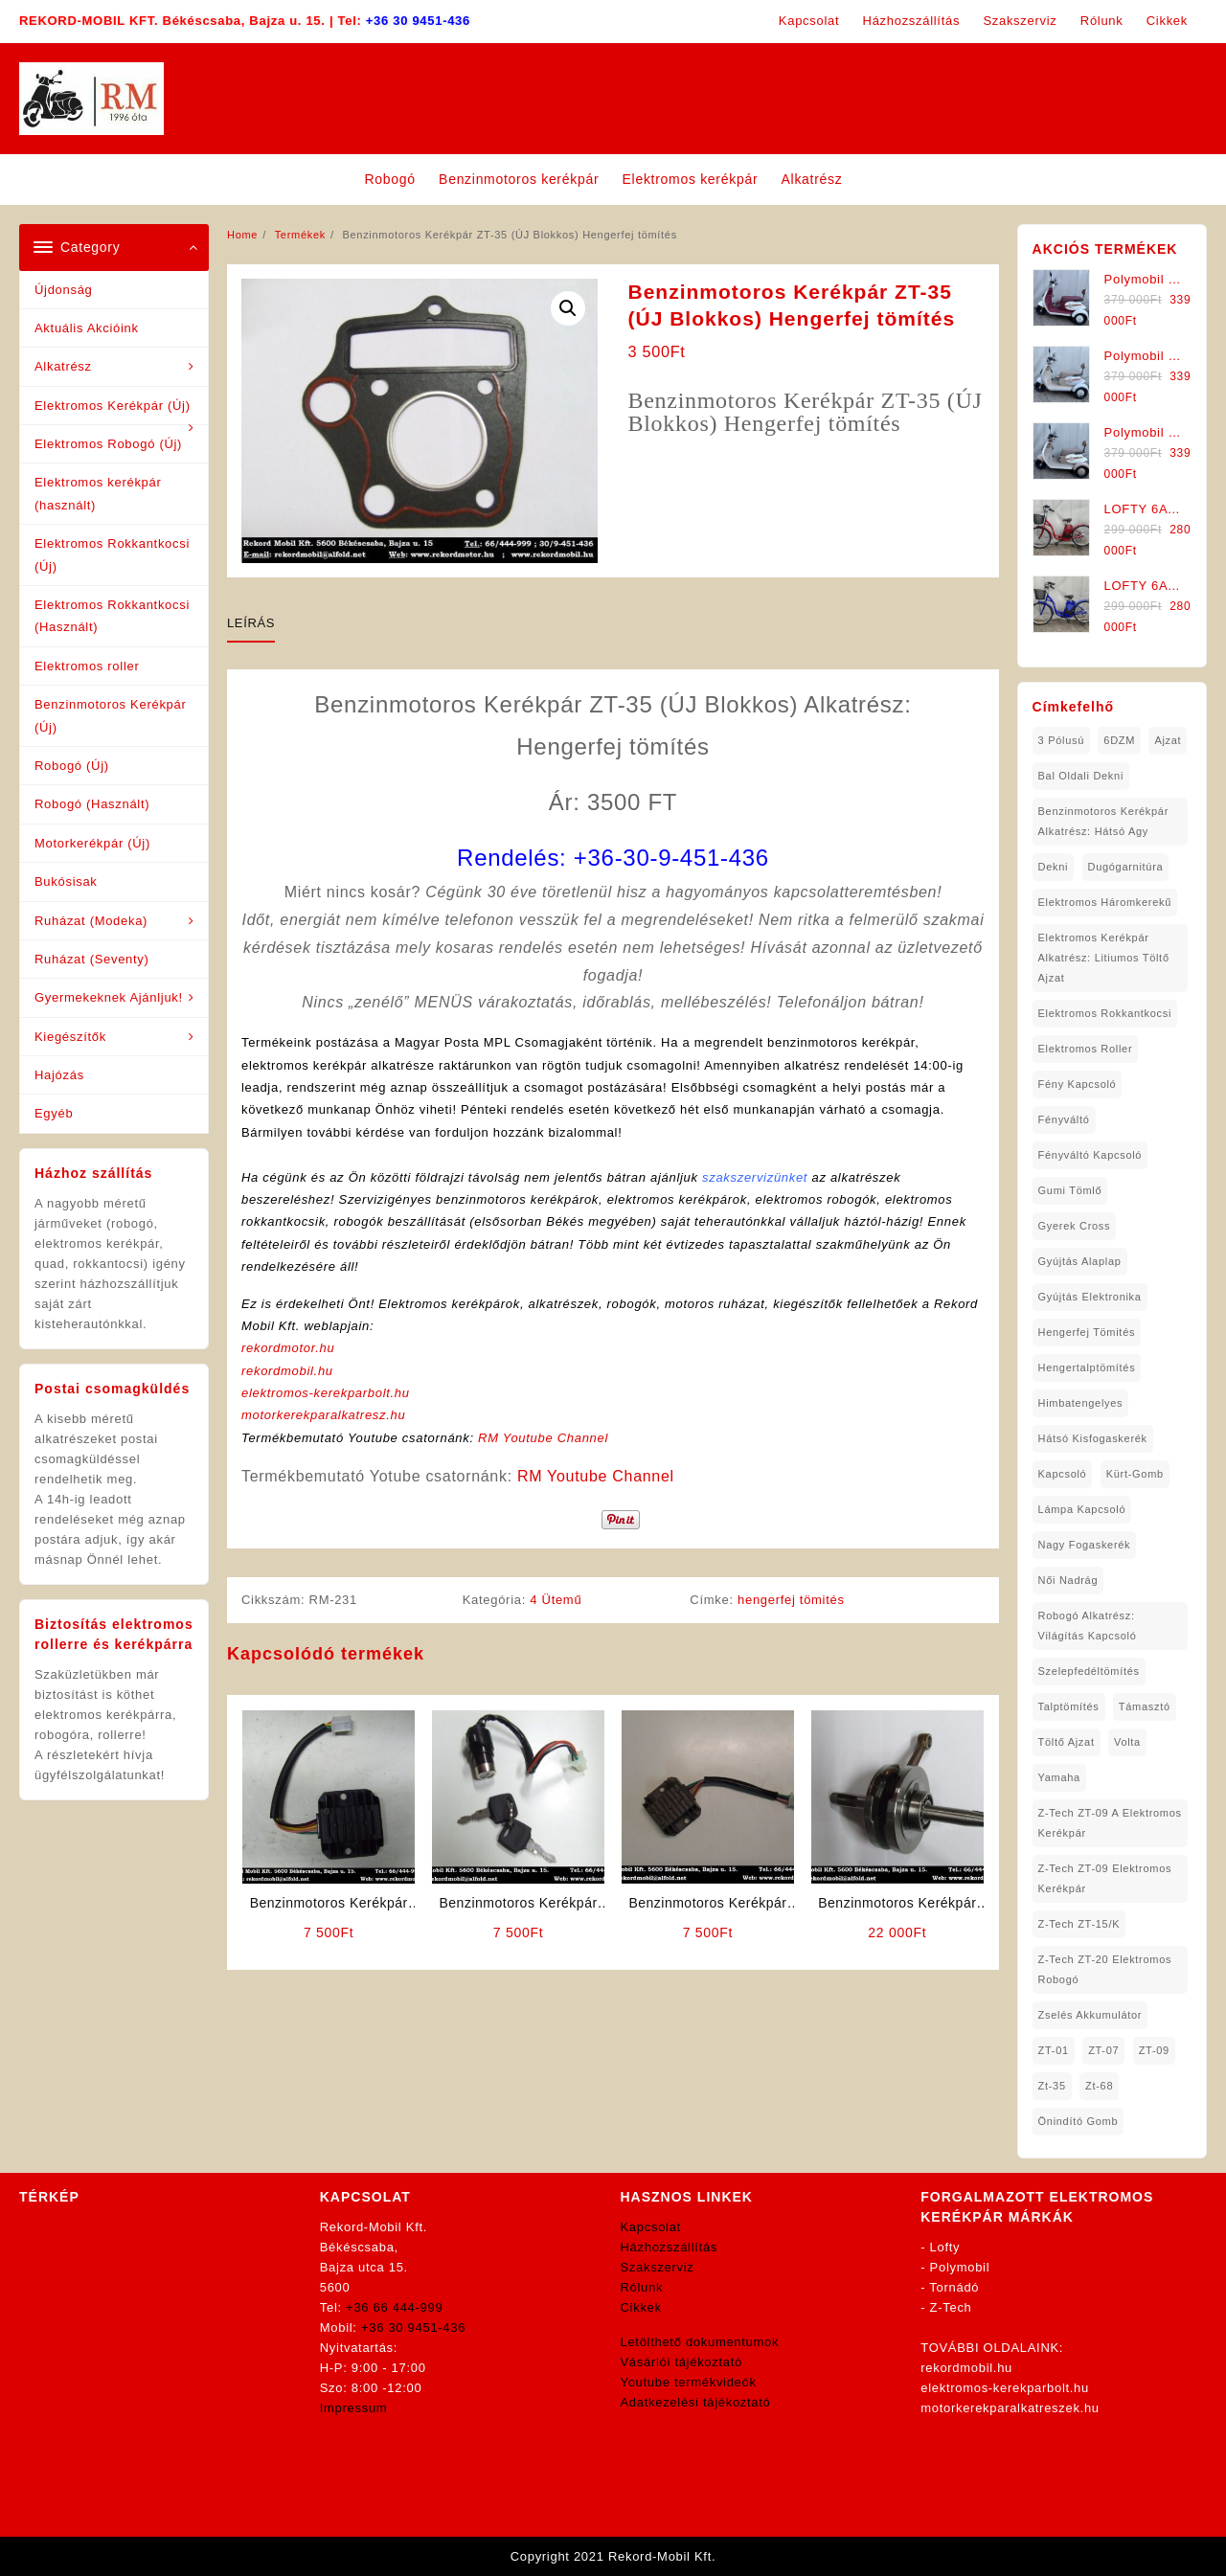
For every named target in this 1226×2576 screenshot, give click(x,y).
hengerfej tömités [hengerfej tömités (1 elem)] (1087, 1332)
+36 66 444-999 (394, 2307)
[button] (568, 308)
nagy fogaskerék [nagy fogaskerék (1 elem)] (1084, 1544)
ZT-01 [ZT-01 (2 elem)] (1053, 2050)
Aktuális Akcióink (86, 328)
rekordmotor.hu (287, 1348)
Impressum (354, 2408)
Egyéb (53, 1113)
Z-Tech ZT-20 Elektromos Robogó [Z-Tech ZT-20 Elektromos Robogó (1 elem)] (1105, 1969)
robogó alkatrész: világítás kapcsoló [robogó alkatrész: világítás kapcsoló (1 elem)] (1087, 1625)
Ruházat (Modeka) (91, 921)
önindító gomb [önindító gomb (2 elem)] (1078, 2121)
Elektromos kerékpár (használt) (98, 493)
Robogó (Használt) (91, 804)
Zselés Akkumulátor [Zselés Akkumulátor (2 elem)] (1090, 2015)
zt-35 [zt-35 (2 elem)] (1052, 2085)
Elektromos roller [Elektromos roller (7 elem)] (1085, 1048)
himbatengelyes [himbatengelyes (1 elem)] (1081, 1403)
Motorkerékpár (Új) (92, 843)
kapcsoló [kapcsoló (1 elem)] (1062, 1474)
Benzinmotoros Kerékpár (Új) (110, 715)
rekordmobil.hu (287, 1371)
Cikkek (641, 2307)
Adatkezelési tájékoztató (696, 2402)
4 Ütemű (555, 1600)
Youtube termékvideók (689, 2382)
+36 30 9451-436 (418, 20)
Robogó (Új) (71, 765)
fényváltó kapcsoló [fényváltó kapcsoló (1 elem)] (1090, 1155)
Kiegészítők (70, 1036)
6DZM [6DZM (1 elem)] (1119, 740)
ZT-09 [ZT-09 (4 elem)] (1154, 2050)
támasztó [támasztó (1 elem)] (1144, 1706)
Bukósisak (66, 881)
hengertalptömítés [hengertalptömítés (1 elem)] (1087, 1367)
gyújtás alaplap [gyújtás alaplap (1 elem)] (1080, 1261)
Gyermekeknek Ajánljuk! (108, 997)
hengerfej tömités (791, 1600)
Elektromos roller (86, 666)
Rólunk (642, 2287)
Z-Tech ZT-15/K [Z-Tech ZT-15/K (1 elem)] (1079, 1924)
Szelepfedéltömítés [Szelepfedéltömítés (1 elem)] (1089, 1671)
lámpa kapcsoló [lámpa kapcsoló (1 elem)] (1082, 1509)
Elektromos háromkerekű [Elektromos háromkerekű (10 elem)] (1105, 902)
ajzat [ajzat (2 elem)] (1167, 740)
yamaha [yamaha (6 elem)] (1059, 1777)
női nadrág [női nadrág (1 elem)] (1068, 1580)
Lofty (945, 2247)
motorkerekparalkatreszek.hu (1010, 2408)
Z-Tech (951, 2307)
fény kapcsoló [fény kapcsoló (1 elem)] (1077, 1084)
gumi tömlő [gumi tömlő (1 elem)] (1070, 1190)
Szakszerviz (657, 2267)
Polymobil (960, 2267)
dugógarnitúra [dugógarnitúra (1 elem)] (1126, 866)
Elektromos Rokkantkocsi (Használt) (112, 616)
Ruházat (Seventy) (91, 959)
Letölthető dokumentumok (700, 2342)
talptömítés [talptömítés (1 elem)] (1069, 1706)
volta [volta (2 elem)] (1127, 1742)
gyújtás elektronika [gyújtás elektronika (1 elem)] (1090, 1296)
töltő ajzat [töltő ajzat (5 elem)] (1066, 1742)
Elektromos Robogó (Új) (108, 444)
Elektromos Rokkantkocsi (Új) (112, 554)
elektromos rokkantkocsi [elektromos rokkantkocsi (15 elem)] (1105, 1013)
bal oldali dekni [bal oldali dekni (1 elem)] (1081, 775)
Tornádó (954, 2287)
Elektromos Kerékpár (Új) (112, 405)
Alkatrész (63, 366)
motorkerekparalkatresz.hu (323, 1415)
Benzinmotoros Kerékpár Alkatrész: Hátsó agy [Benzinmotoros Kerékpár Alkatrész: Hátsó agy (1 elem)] (1103, 821)
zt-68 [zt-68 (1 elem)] (1099, 2085)
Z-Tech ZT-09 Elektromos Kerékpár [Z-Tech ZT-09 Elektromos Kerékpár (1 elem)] (1105, 1878)
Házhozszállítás (669, 2247)
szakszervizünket (754, 1177)
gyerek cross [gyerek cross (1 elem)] (1074, 1226)
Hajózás (59, 1075)
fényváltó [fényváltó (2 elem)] (1064, 1119)
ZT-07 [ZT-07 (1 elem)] (1103, 2050)
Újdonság (63, 289)
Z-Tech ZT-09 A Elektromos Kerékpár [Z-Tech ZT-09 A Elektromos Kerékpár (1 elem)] (1110, 1823)
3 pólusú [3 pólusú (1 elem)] (1061, 740)
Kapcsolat (651, 2227)
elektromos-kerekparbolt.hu (325, 1393)
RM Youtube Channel (543, 1438)
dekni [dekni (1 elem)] (1053, 866)
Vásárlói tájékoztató (681, 2362)
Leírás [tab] (251, 623)
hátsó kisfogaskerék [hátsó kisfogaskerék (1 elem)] (1092, 1438)
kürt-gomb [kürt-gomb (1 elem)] (1135, 1474)
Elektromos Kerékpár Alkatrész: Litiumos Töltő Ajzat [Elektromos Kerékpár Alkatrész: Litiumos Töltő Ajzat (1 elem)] (1103, 957)
